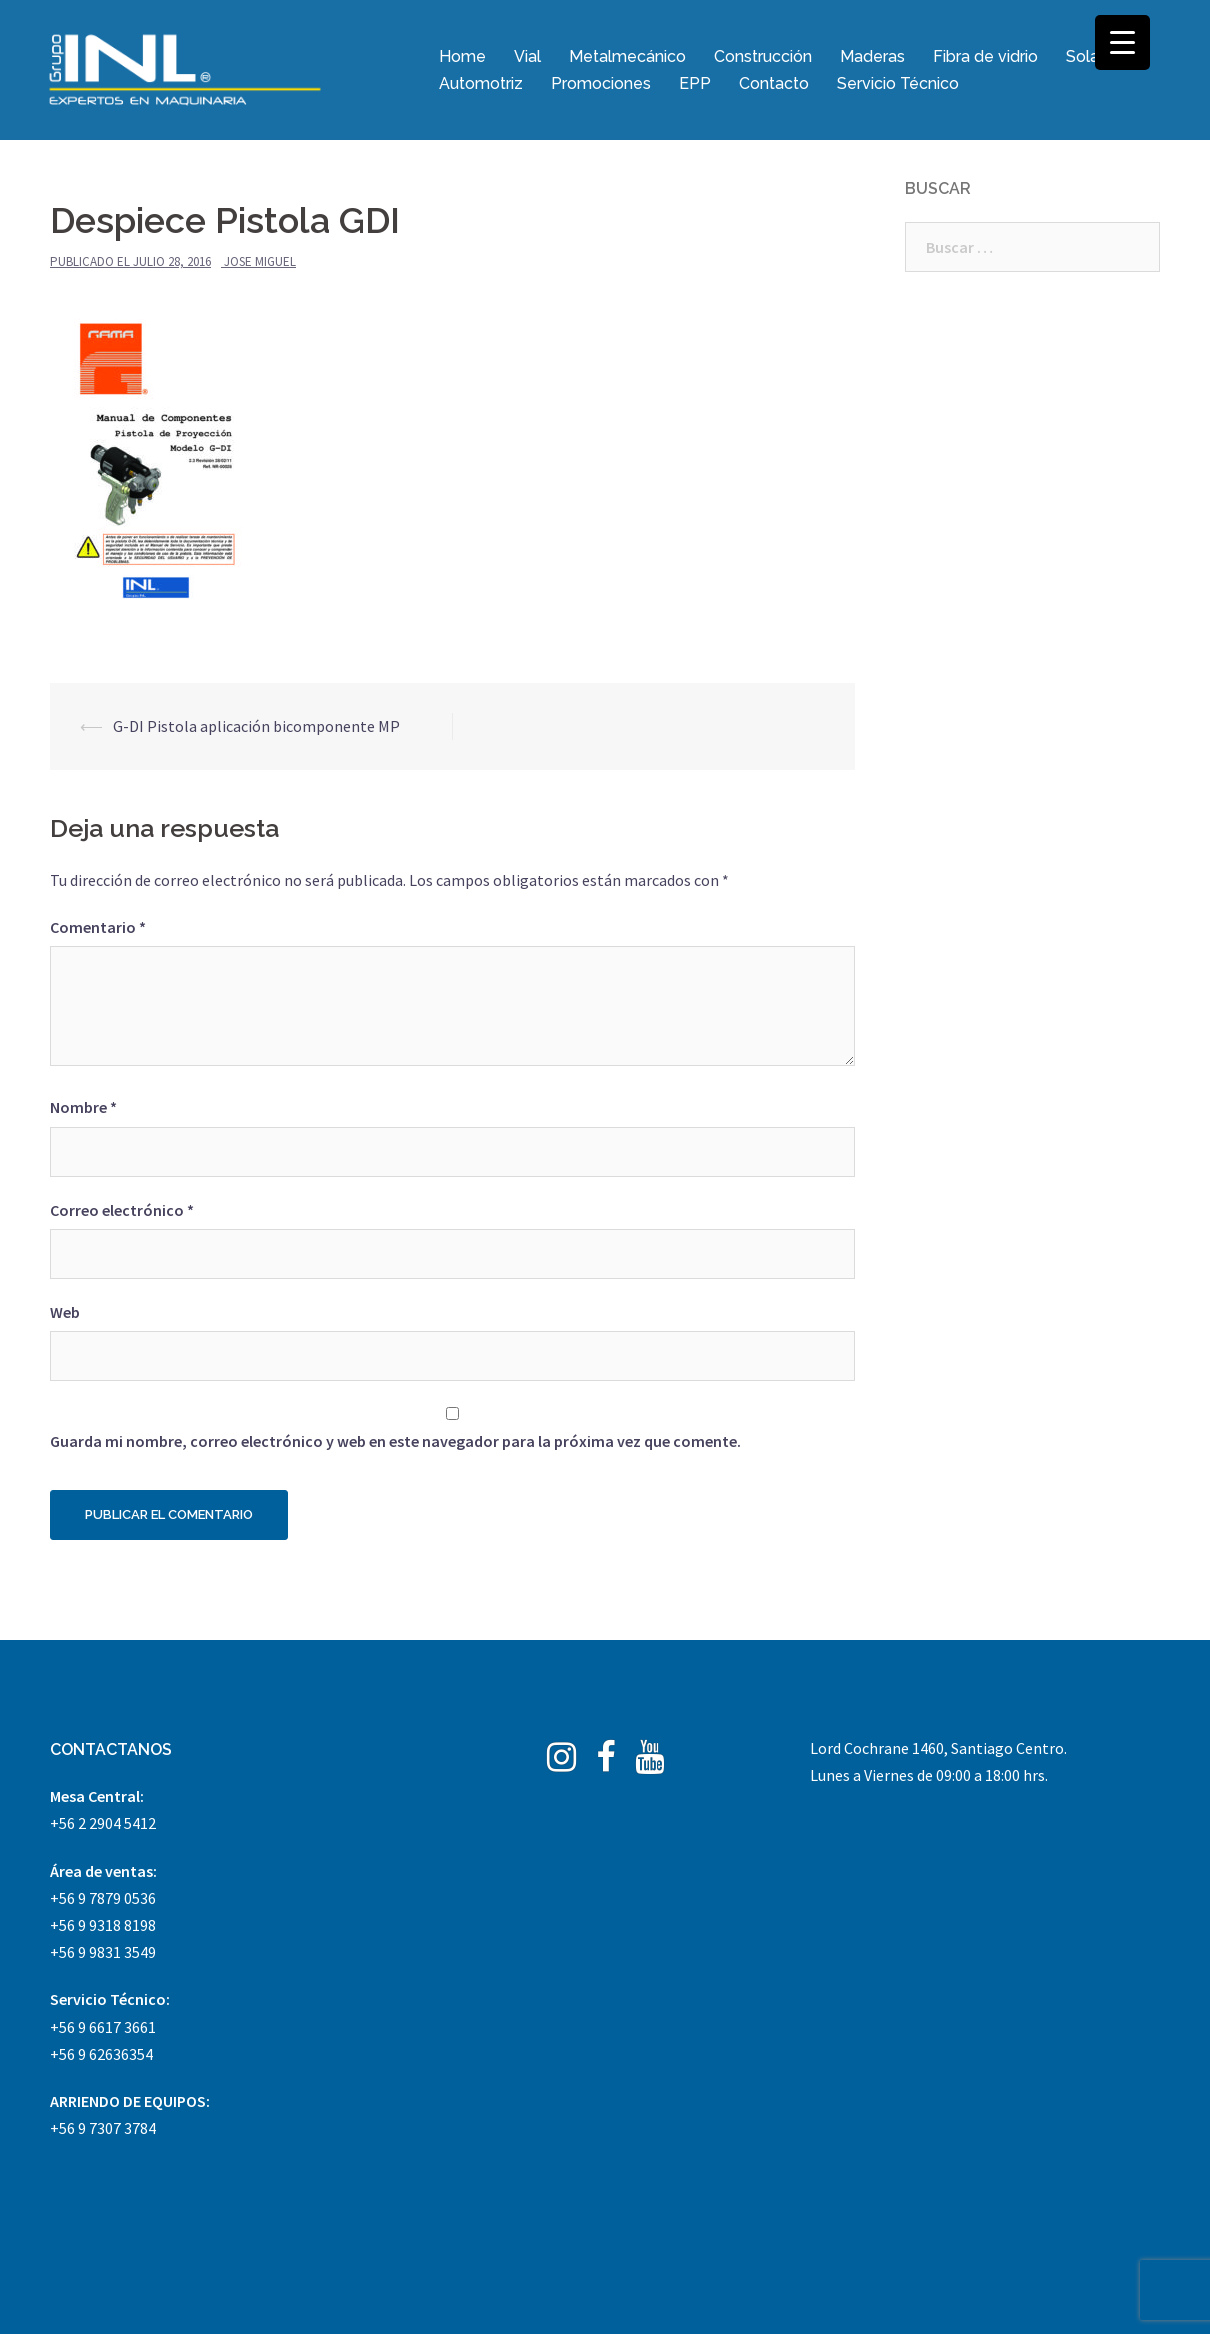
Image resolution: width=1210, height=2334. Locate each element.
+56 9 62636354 (101, 2054)
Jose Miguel (260, 261)
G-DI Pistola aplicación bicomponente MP (256, 726)
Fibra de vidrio (985, 56)
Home (462, 56)
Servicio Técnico (898, 83)
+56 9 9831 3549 (103, 1952)
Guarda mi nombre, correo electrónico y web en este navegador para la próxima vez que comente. (395, 1441)
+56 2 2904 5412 (103, 1823)
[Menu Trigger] (1122, 42)
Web (65, 1312)
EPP (695, 83)
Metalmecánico (627, 56)
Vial (527, 56)
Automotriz (481, 83)
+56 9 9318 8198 (103, 1925)
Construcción (763, 56)
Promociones (601, 83)
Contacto (774, 83)
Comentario (98, 927)
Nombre (83, 1107)
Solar (1085, 56)
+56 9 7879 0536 (103, 1898)
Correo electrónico (122, 1210)
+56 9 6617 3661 (103, 2027)
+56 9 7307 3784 (103, 2128)
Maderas (872, 56)
